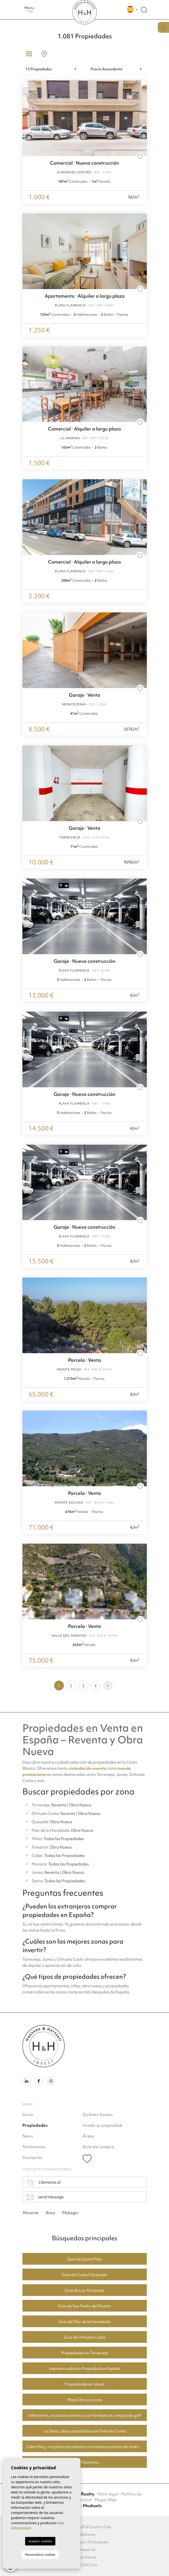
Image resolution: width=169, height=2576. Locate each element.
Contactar (32, 2157)
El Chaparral (84, 2549)
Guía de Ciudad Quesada (84, 2274)
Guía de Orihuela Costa (84, 2337)
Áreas (88, 2136)
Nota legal (108, 2494)
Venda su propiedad (102, 2125)
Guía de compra (98, 2146)
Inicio (27, 2114)
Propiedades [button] (35, 2125)
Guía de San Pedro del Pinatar (84, 2306)
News (27, 2136)
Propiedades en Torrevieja (84, 2353)
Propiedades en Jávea (84, 2384)
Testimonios (34, 2146)
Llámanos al (43, 2182)
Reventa (58, 1805)
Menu (29, 8)
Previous (27, 118)
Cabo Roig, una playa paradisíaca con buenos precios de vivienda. (85, 2446)
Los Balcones (84, 2534)
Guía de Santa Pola (84, 2259)
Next (142, 118)
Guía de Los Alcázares (84, 2290)
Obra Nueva (80, 1805)
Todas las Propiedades (63, 1838)
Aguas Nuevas (84, 2557)
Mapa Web (105, 2500)
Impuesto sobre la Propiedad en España (84, 2368)
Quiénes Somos (98, 2114)
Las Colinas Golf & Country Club (84, 2526)
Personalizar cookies (40, 2554)
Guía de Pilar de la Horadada (85, 2321)
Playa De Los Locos (84, 2399)
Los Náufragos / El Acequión (84, 2542)
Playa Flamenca (84, 2462)
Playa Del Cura (84, 2564)
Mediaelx (92, 2505)
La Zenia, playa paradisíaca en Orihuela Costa (84, 2431)
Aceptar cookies (40, 2541)
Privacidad (80, 2500)
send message (45, 2197)
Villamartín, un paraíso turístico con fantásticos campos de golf (84, 2415)
